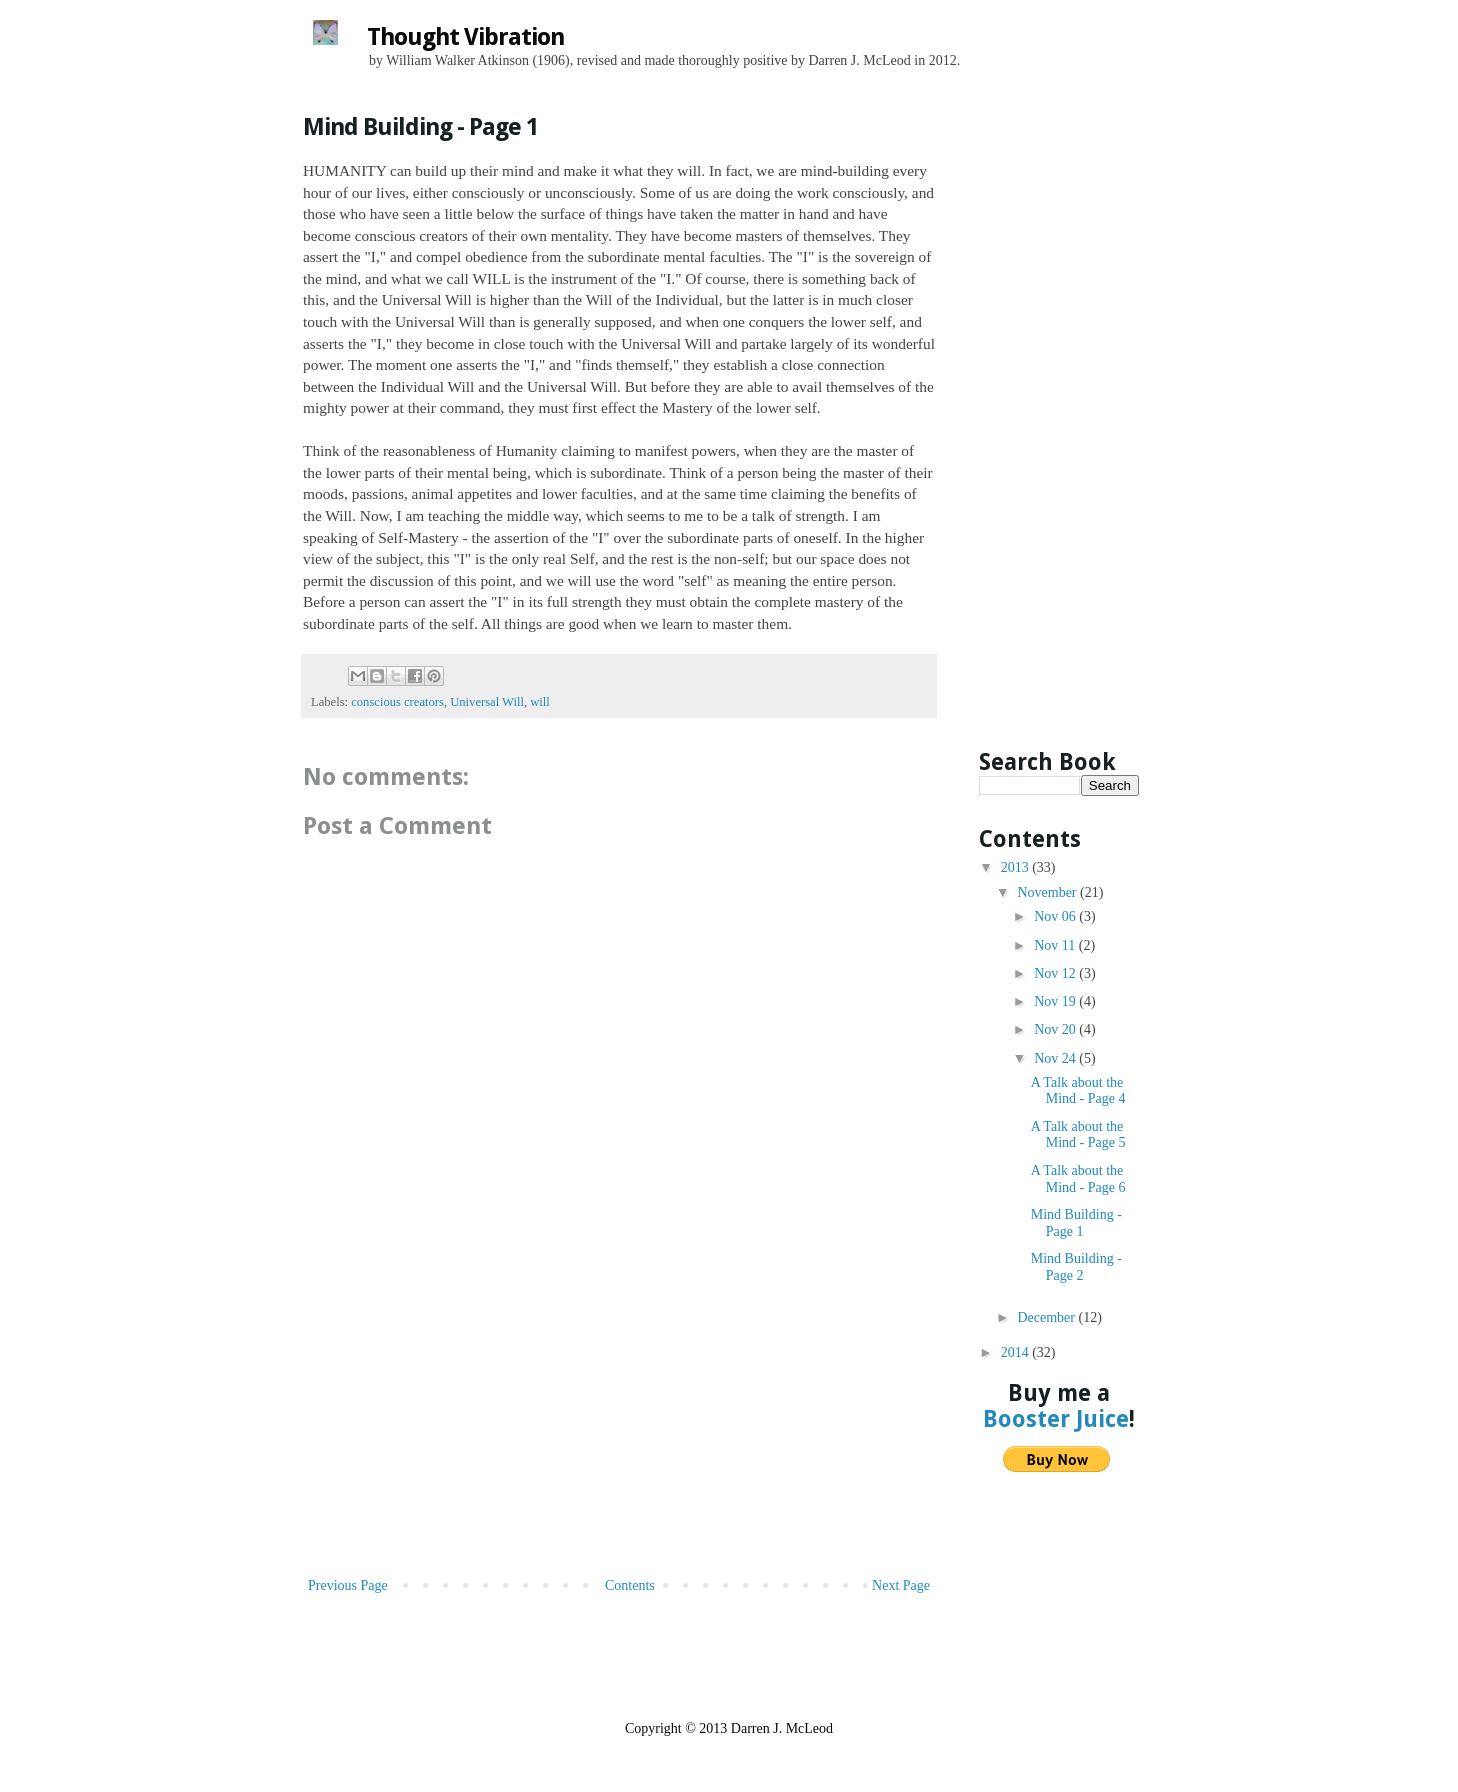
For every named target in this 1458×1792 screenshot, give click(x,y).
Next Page (901, 1585)
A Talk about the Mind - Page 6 (1078, 1179)
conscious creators (397, 702)
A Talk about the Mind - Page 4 (1078, 1091)
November (1048, 892)
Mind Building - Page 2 (1076, 1267)
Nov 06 (1056, 916)
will (540, 702)
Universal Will (487, 702)
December (1047, 1317)
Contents (630, 1585)
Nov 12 (1056, 973)
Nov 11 (1056, 945)
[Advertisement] (619, 1423)
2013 (1017, 867)
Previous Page (348, 1585)
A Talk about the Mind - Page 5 (1078, 1135)
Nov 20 (1056, 1029)
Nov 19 (1056, 1001)
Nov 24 (1056, 1058)
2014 (1017, 1352)
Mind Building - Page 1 (1076, 1223)
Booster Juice (1056, 1419)
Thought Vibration (465, 37)
